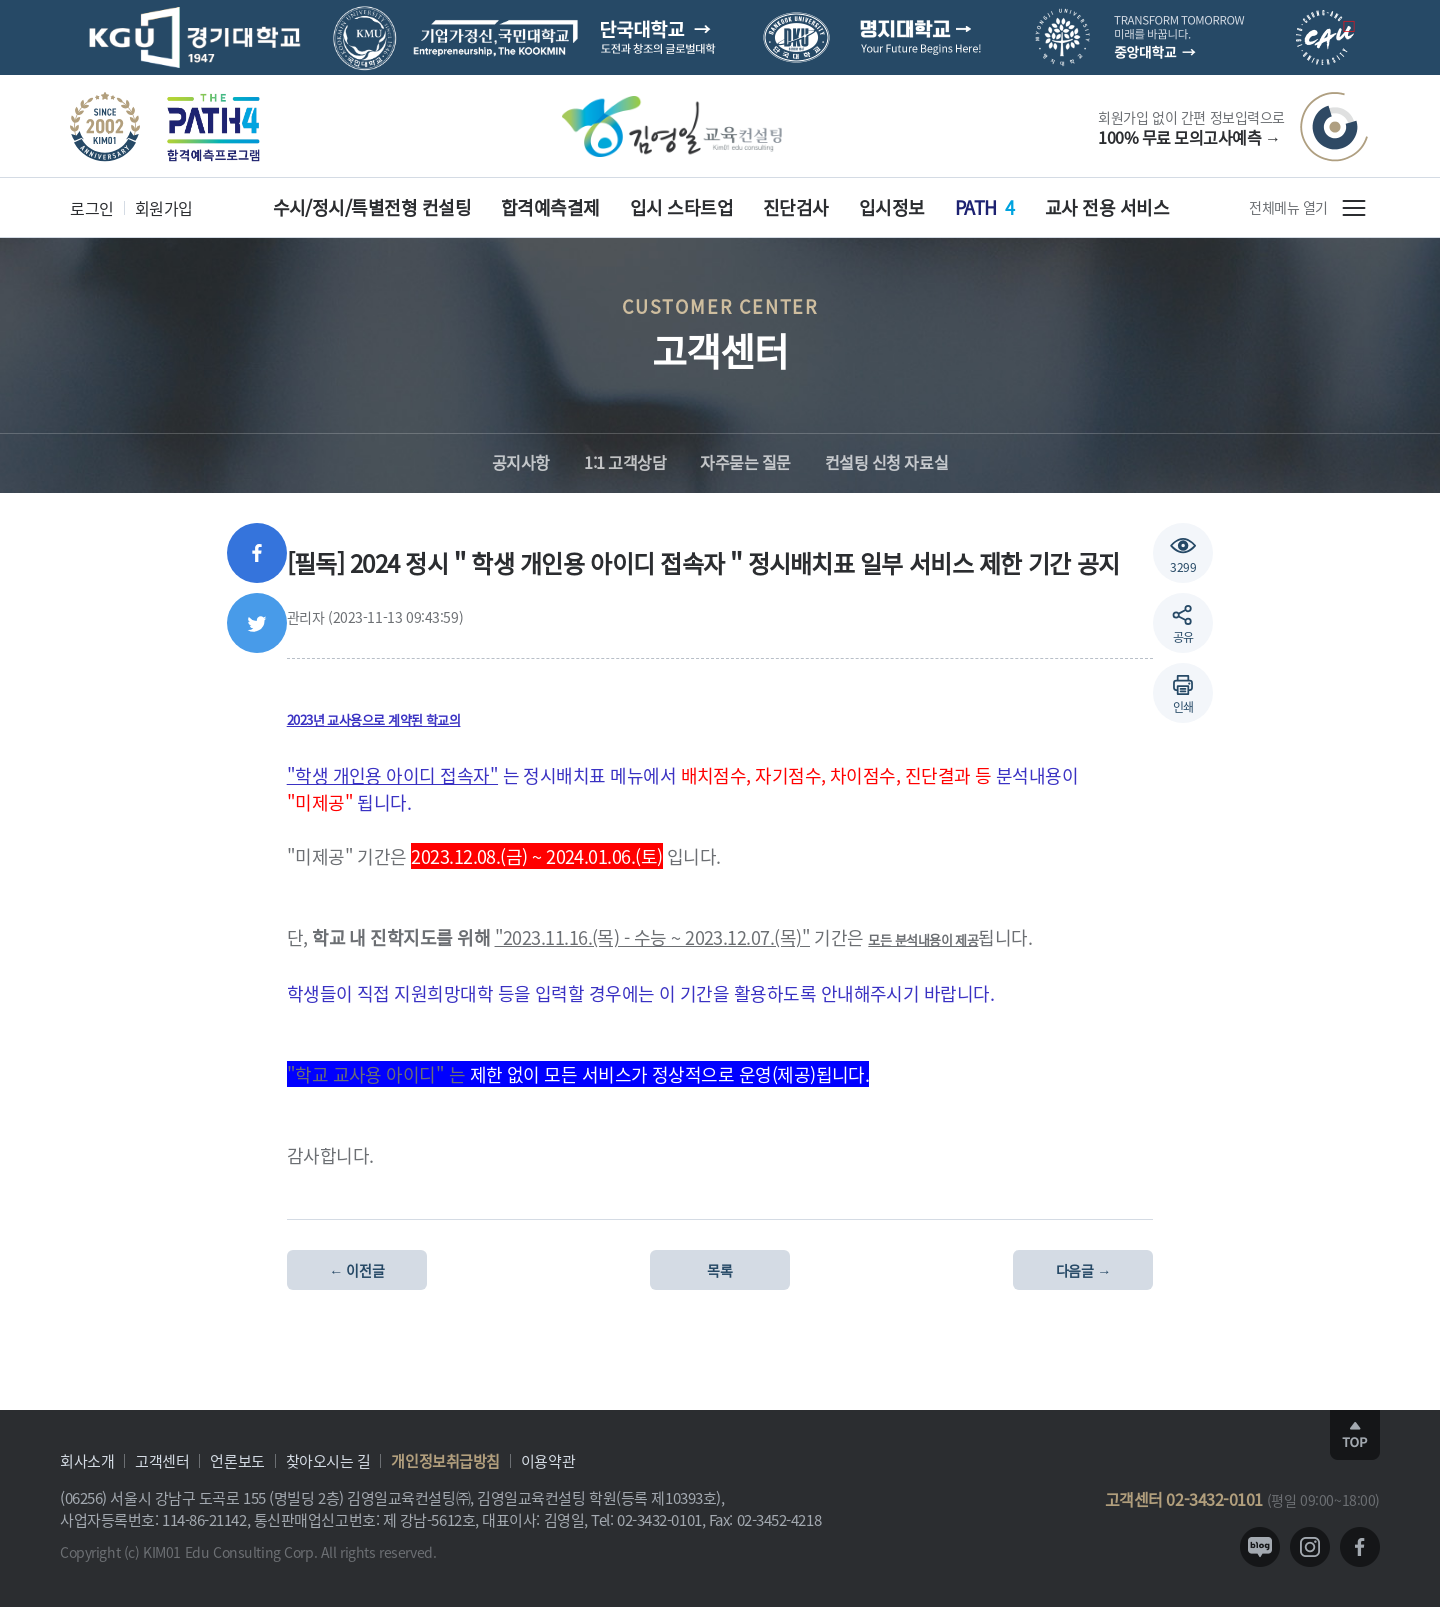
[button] (1183, 693)
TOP (1355, 1435)
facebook (1360, 1547)
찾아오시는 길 (328, 1460)
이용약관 (548, 1460)
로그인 (92, 208)
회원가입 (164, 208)
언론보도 (237, 1460)
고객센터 (162, 1460)
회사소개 (87, 1460)
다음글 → (1083, 1270)
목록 (719, 1270)
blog (1260, 1547)
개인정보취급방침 (445, 1460)
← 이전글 (356, 1270)
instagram (1310, 1547)
